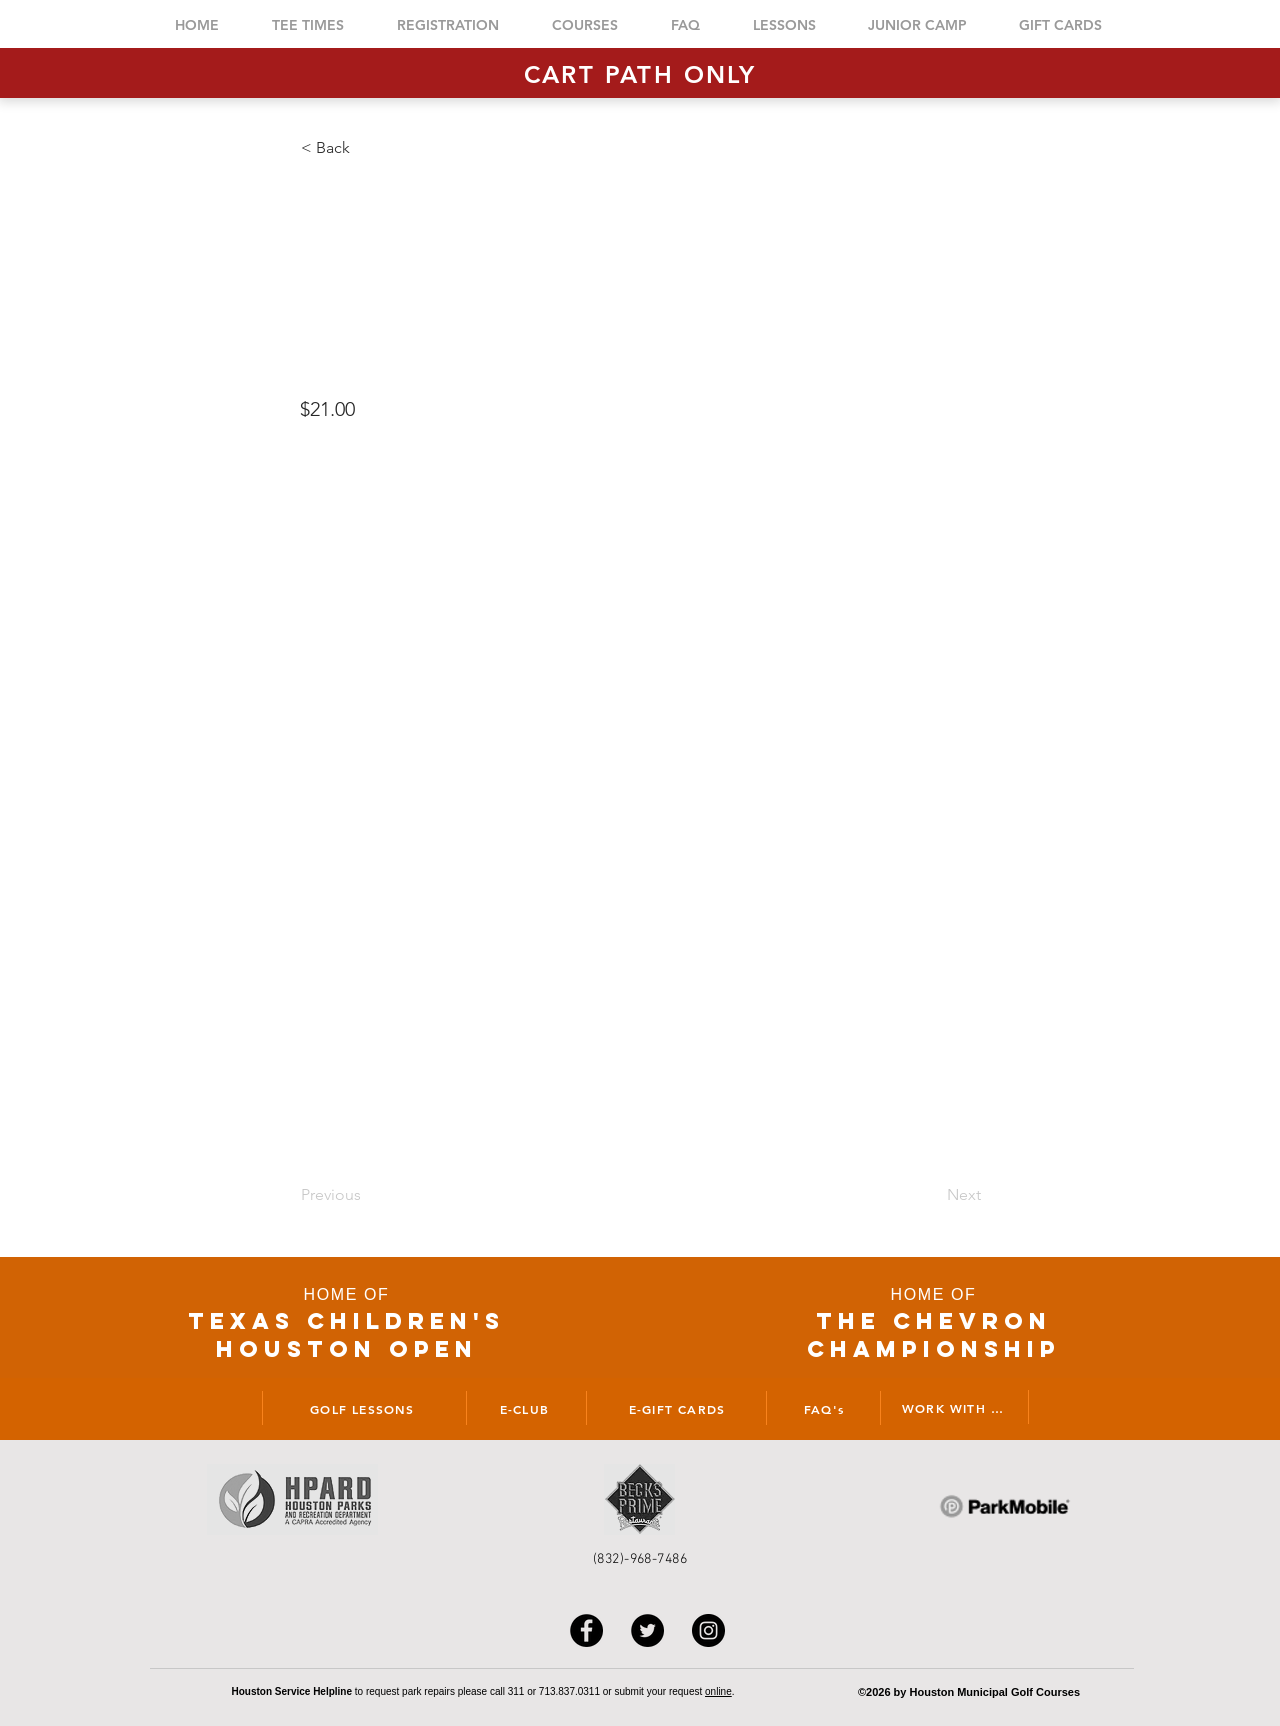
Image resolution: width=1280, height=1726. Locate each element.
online (718, 1691)
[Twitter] (647, 1630)
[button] (367, 148)
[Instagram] (708, 1630)
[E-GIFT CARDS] (676, 1408)
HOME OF (347, 1294)
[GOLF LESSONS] (361, 1408)
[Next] (931, 1195)
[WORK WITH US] (955, 1407)
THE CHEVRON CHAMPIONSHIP (934, 1335)
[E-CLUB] (523, 1408)
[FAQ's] (823, 1408)
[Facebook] (586, 1630)
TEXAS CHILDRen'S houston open (346, 1335)
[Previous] (367, 1195)
